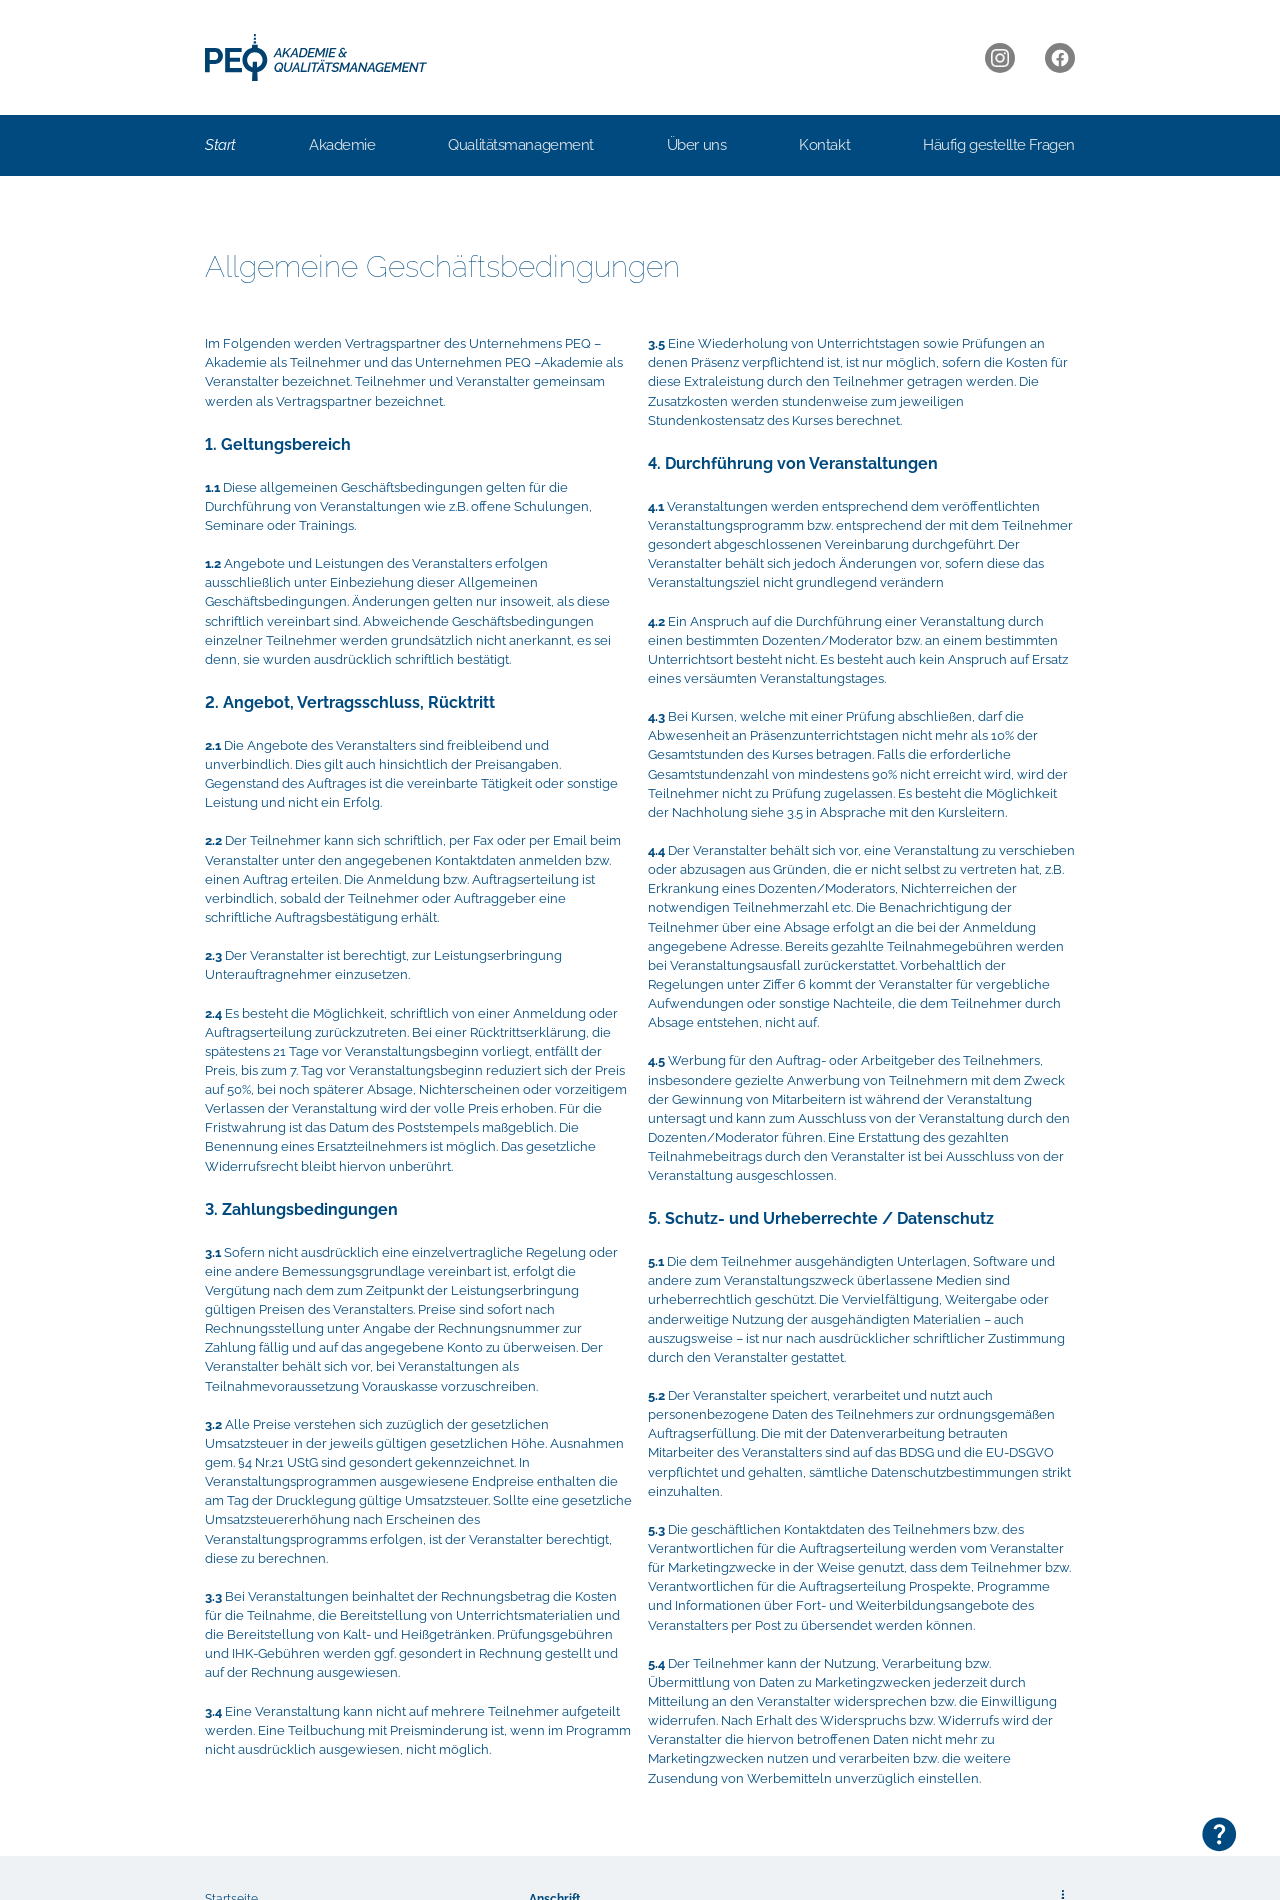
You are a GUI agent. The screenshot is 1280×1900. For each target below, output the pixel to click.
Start (220, 145)
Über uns (696, 145)
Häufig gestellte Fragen (999, 145)
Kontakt (824, 145)
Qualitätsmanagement (520, 145)
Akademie (342, 145)
